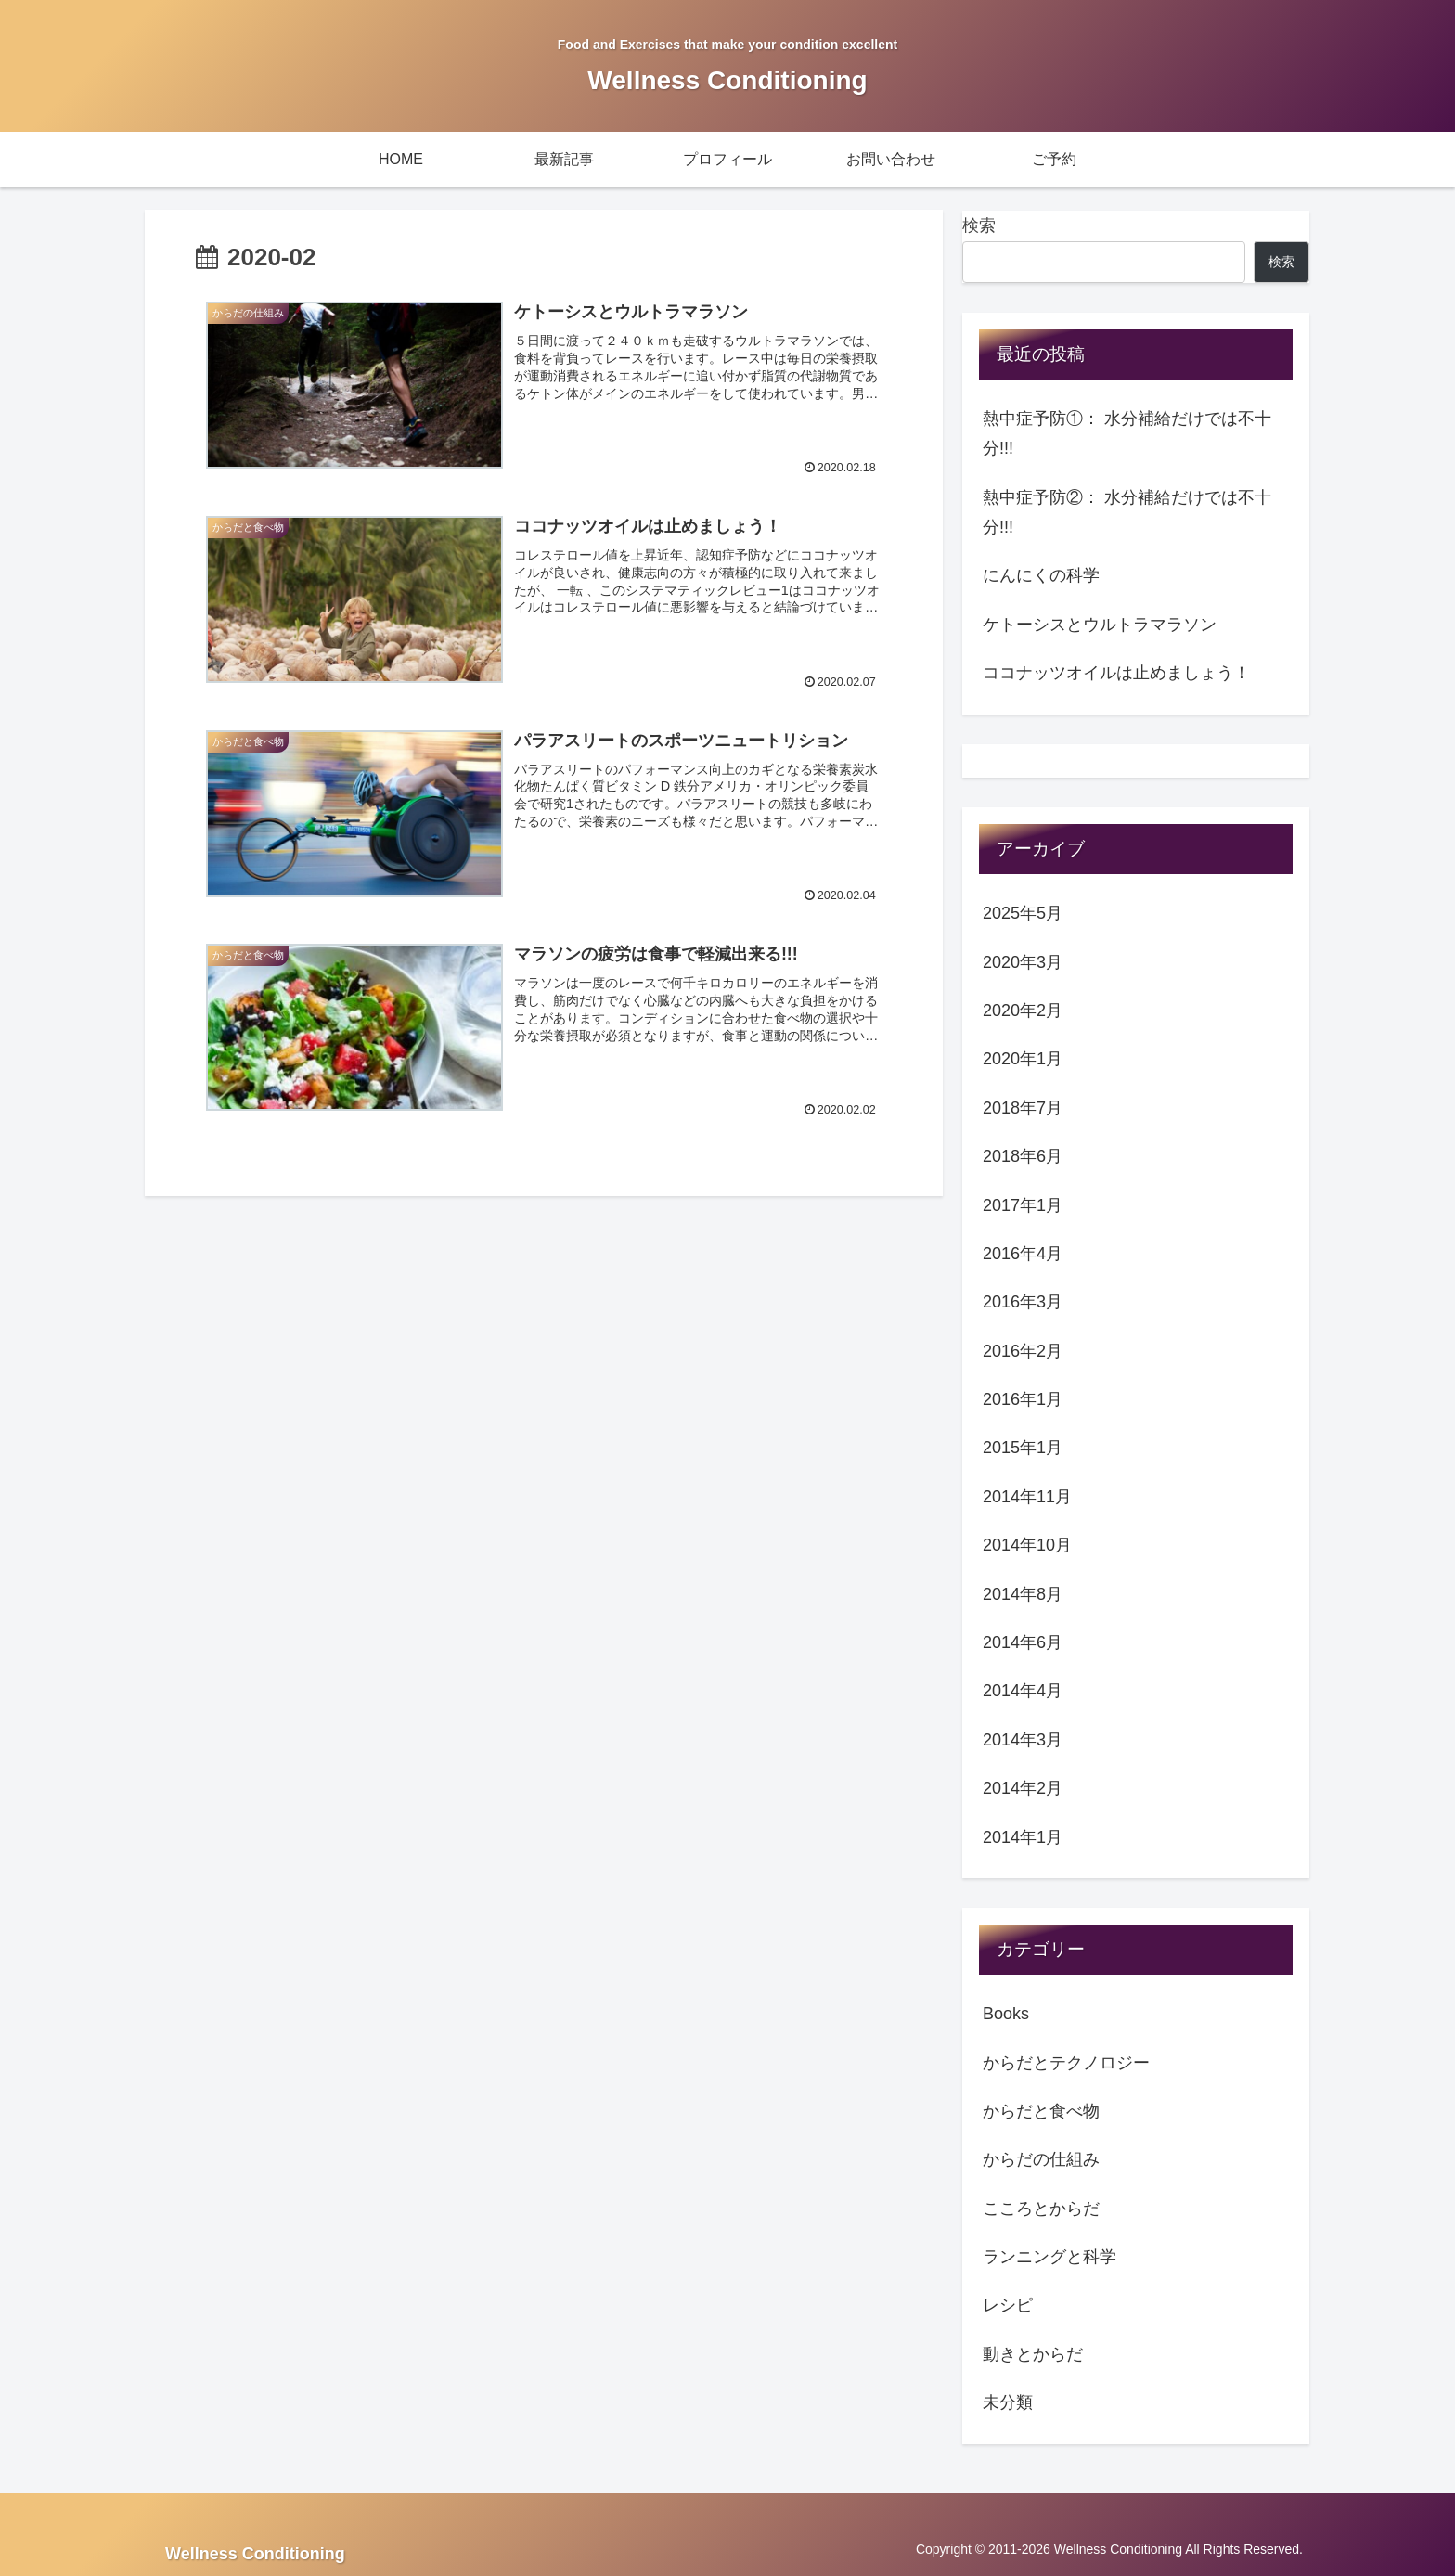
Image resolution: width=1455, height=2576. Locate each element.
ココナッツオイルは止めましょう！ (1116, 672)
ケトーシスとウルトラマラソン (1100, 624)
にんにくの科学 (1041, 575)
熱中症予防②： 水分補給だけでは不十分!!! (1127, 512)
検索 (979, 225)
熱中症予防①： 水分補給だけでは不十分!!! (1127, 433)
